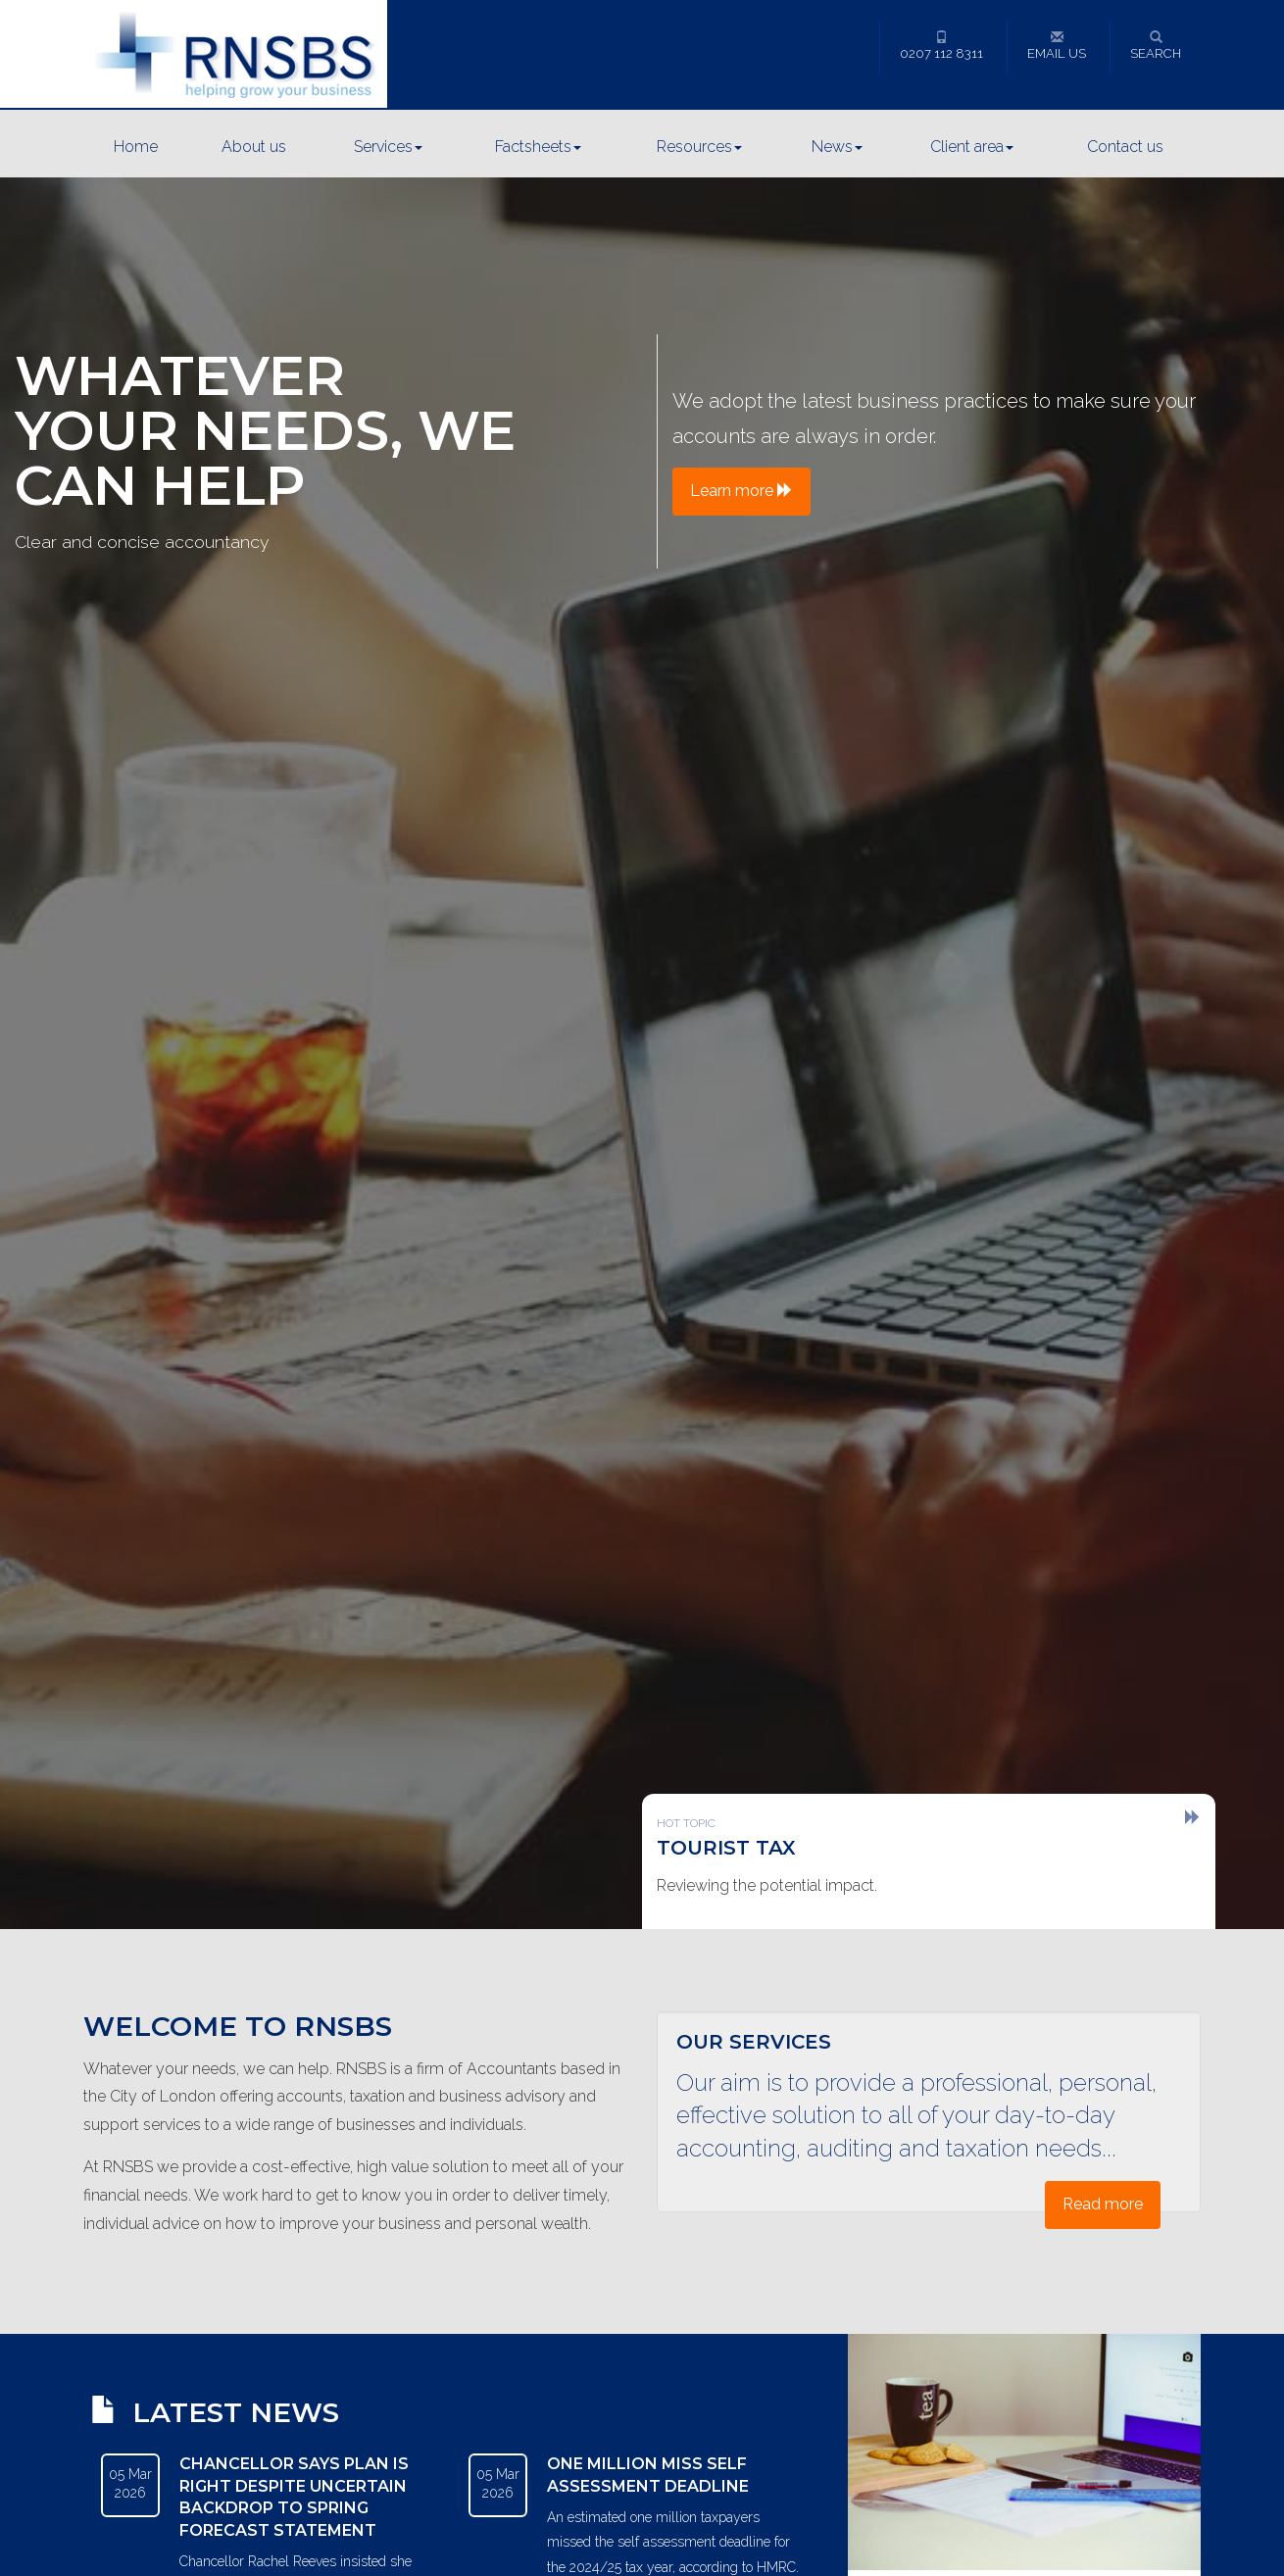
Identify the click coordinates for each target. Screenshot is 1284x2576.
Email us (1056, 45)
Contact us (1125, 146)
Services (388, 146)
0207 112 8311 (941, 45)
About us (254, 146)
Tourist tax (726, 1847)
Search (1155, 45)
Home (136, 146)
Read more (1102, 2204)
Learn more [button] (741, 490)
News (837, 146)
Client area (971, 146)
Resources (699, 146)
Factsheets (538, 146)
